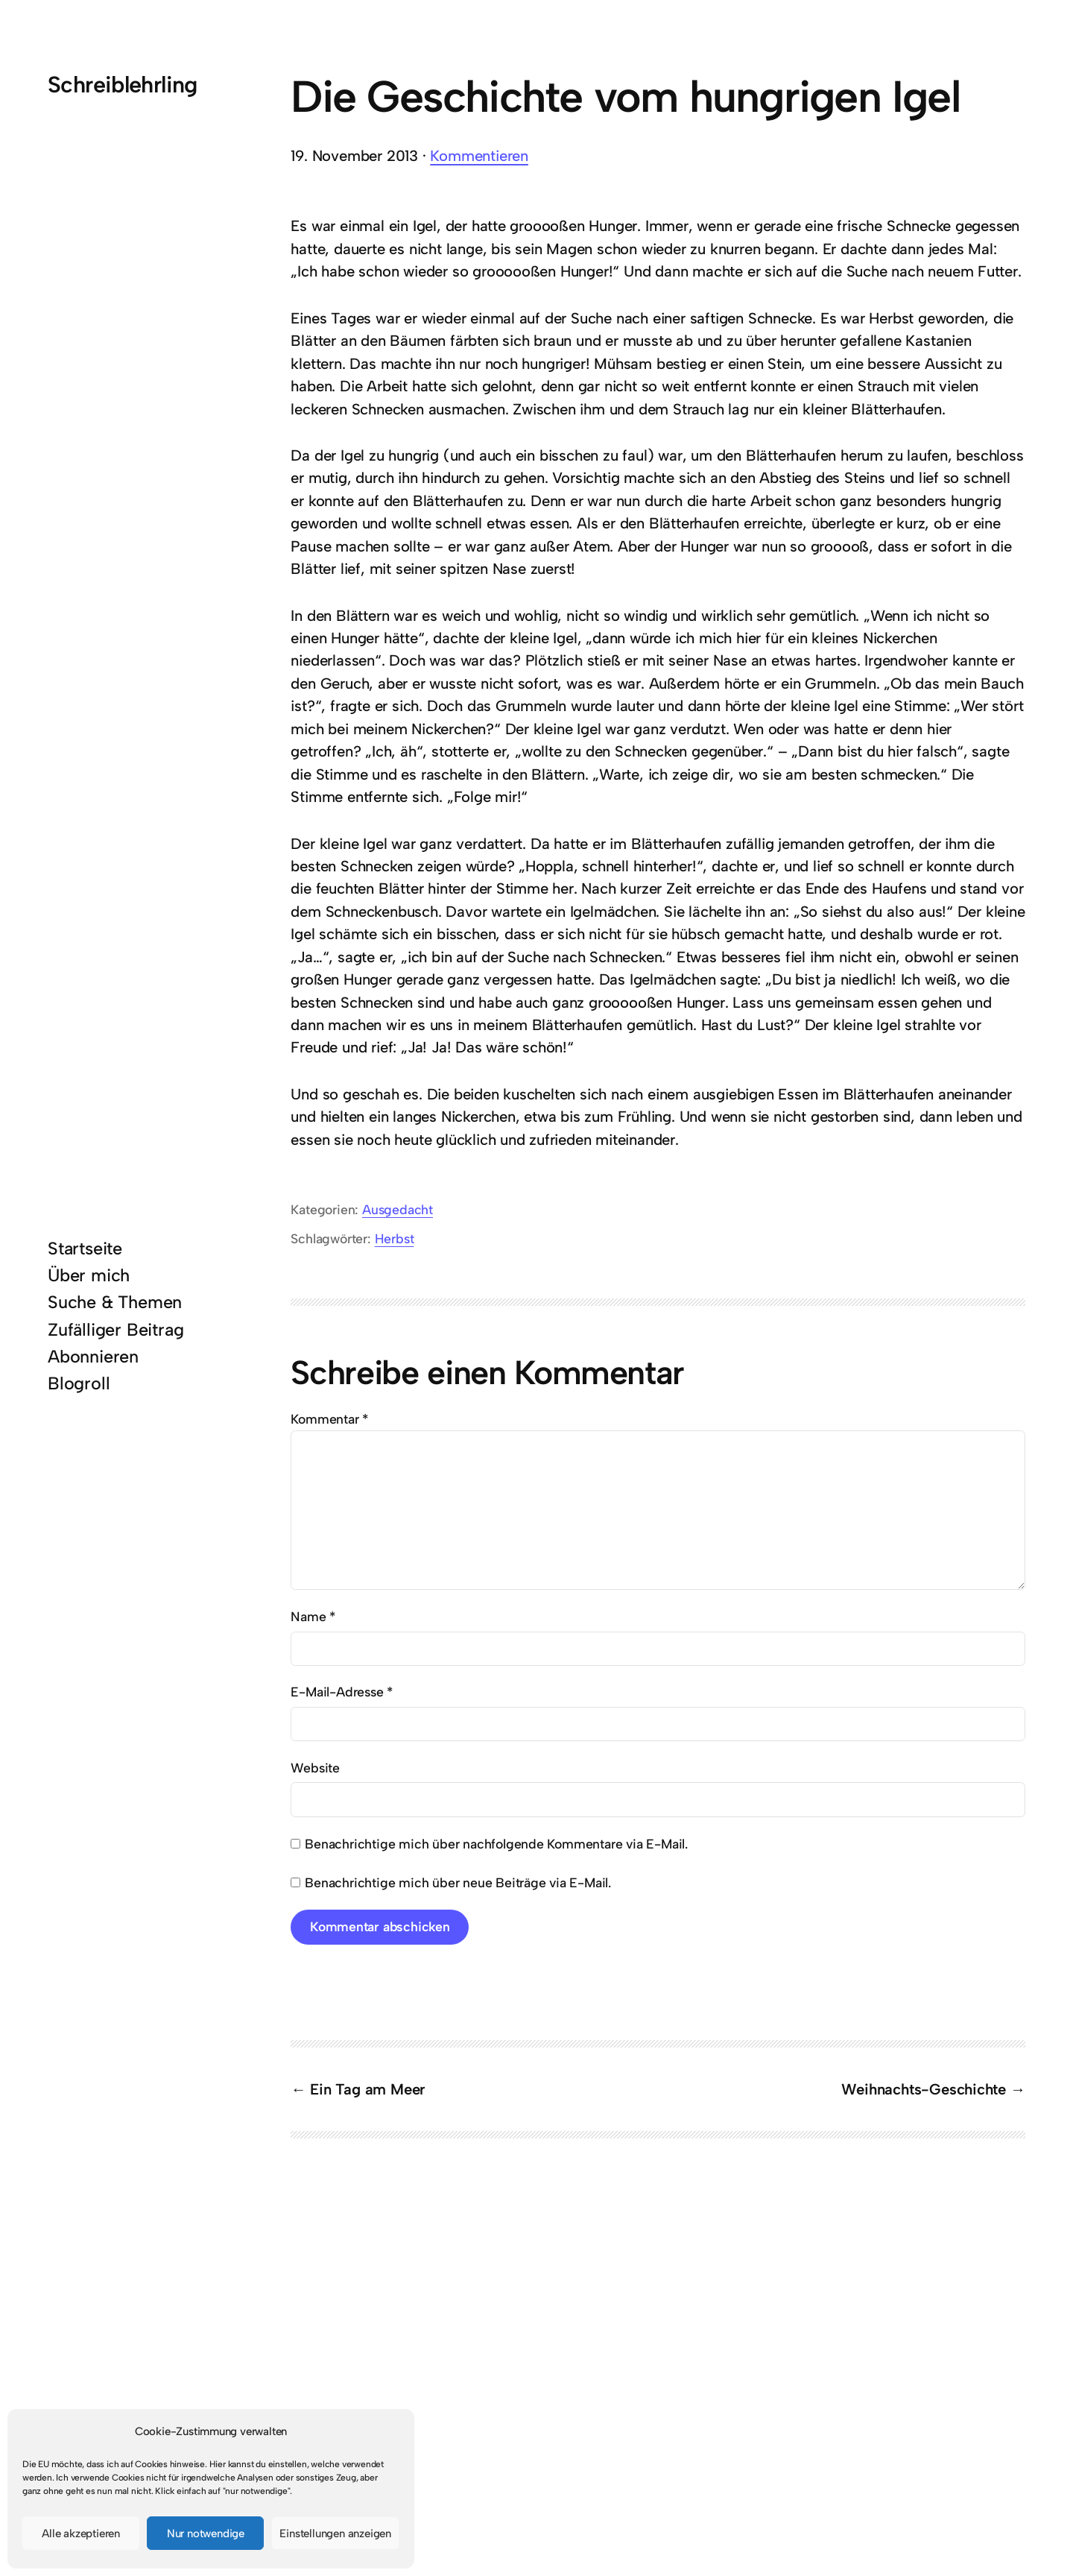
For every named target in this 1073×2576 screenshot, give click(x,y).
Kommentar (329, 1419)
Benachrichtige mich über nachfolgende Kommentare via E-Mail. (496, 1844)
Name (313, 1616)
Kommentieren (479, 156)
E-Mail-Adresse (342, 1691)
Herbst (394, 1238)
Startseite (85, 1248)
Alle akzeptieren (81, 2533)
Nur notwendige (205, 2533)
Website (315, 1767)
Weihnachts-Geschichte (923, 2089)
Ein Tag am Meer (367, 2089)
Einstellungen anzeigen (335, 2533)
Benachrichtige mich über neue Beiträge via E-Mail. (458, 1882)
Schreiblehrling (122, 84)
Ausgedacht (397, 1209)
